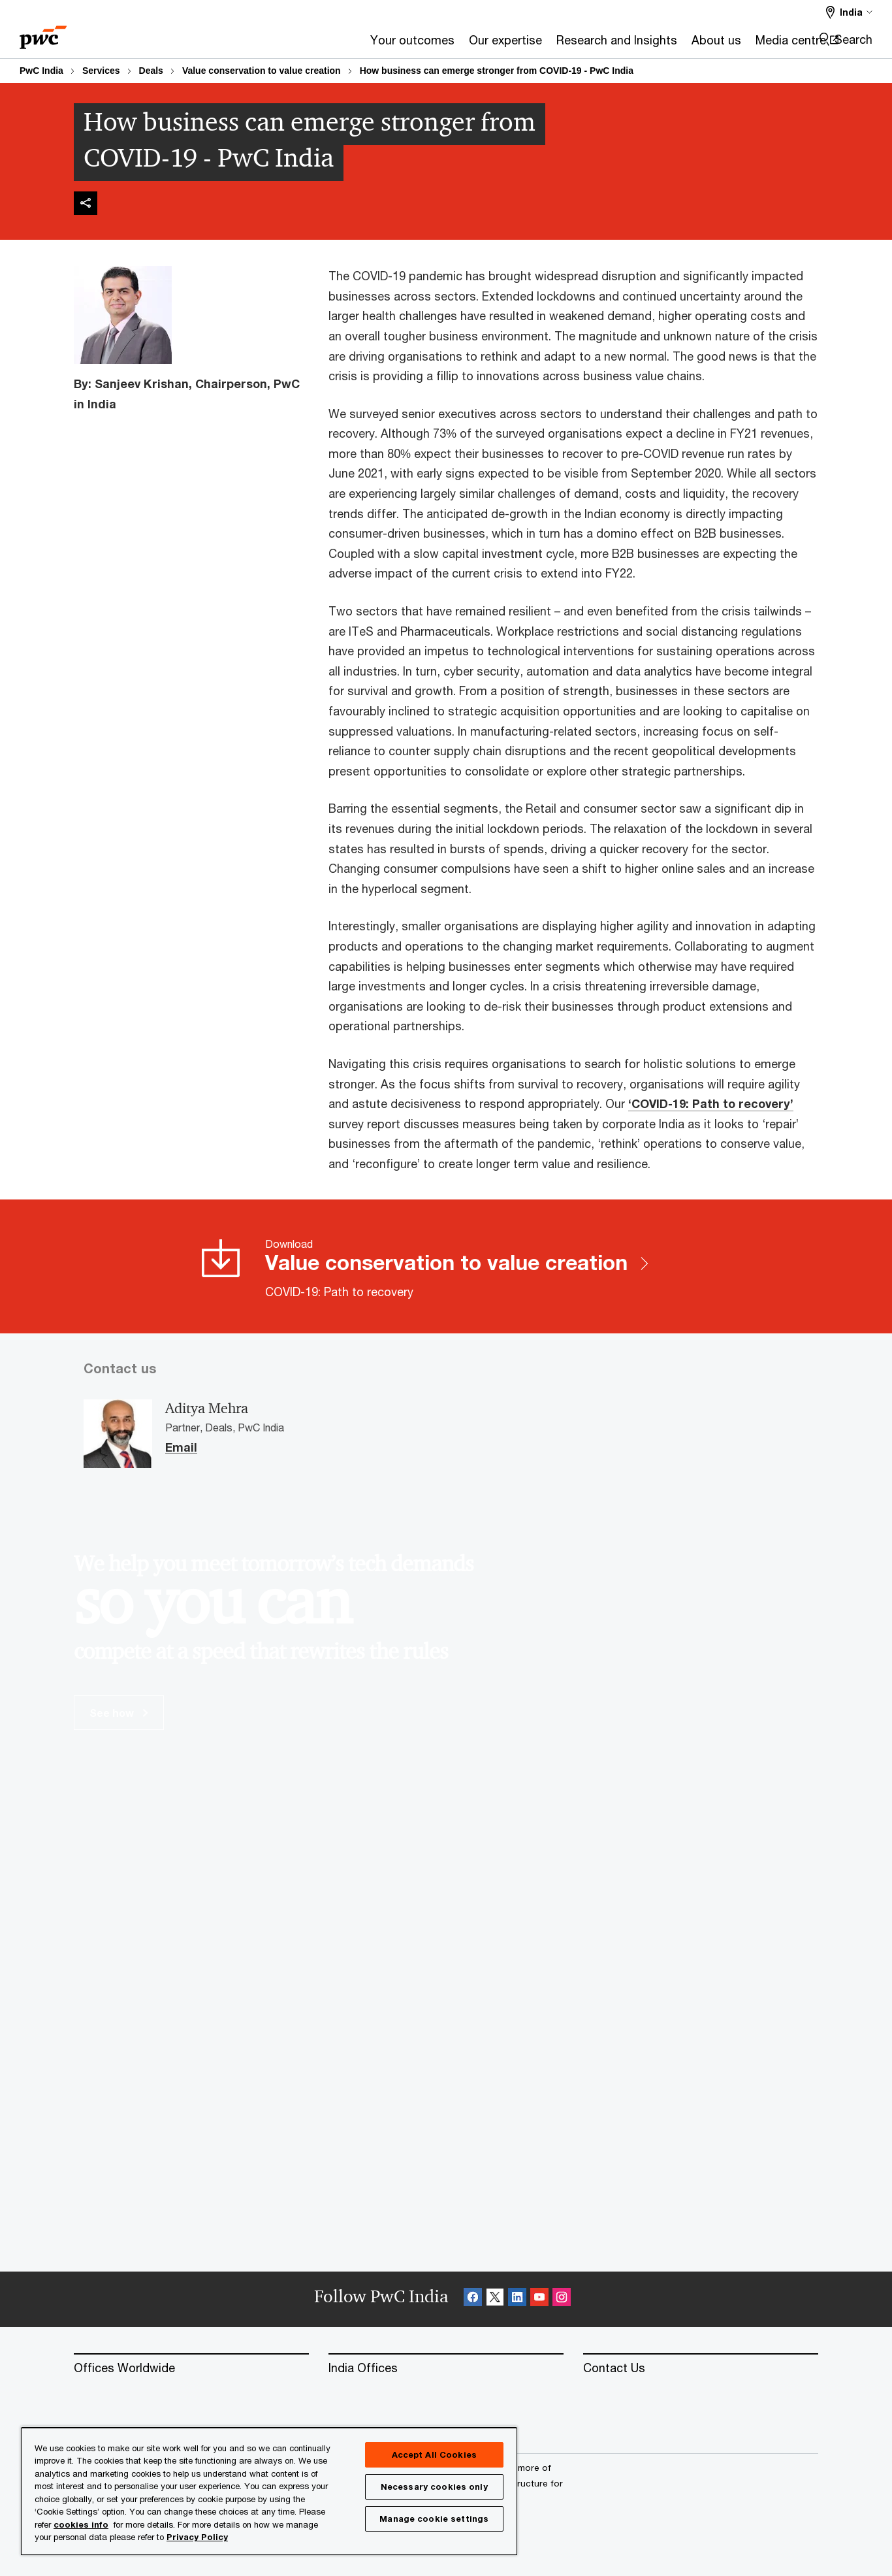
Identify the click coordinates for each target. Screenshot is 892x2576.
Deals (151, 70)
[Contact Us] (700, 2368)
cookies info (81, 2524)
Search (853, 39)
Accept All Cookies (434, 2454)
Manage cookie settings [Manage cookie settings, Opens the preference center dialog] (433, 2518)
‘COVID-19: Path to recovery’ (710, 1103)
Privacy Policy (197, 2537)
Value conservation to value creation (261, 70)
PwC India (41, 70)
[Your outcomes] (259, 44)
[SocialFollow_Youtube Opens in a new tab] (539, 2299)
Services (101, 70)
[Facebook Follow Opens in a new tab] (473, 2299)
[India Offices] (446, 2368)
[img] (85, 203)
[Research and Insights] (464, 44)
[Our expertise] (352, 44)
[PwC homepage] (43, 33)
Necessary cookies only (434, 2486)
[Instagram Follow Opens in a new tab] (561, 2299)
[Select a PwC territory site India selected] (849, 12)
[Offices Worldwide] (191, 2368)
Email (181, 1448)
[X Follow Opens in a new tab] (495, 2299)
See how (118, 1712)
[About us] (563, 44)
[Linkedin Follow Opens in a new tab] (517, 2299)
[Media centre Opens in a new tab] (644, 44)
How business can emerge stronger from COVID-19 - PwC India (496, 70)
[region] (269, 2490)
